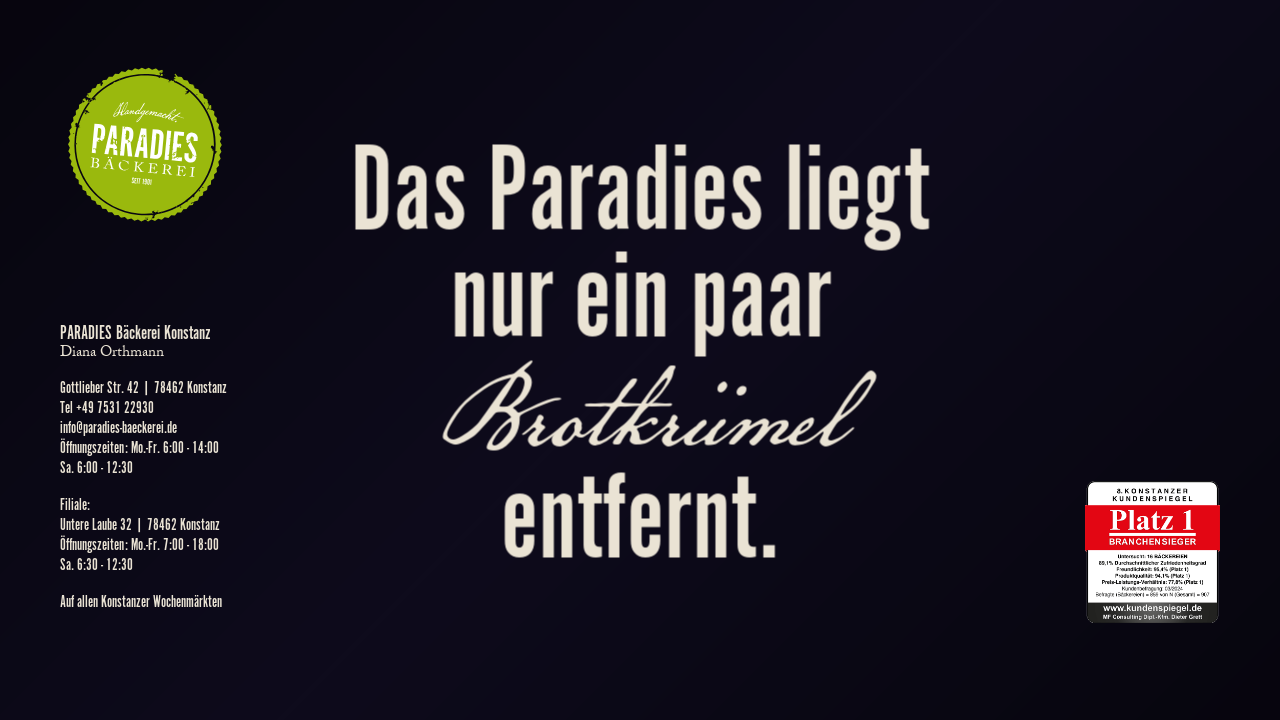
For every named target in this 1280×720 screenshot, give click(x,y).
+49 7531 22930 (115, 408)
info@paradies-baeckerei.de (118, 428)
